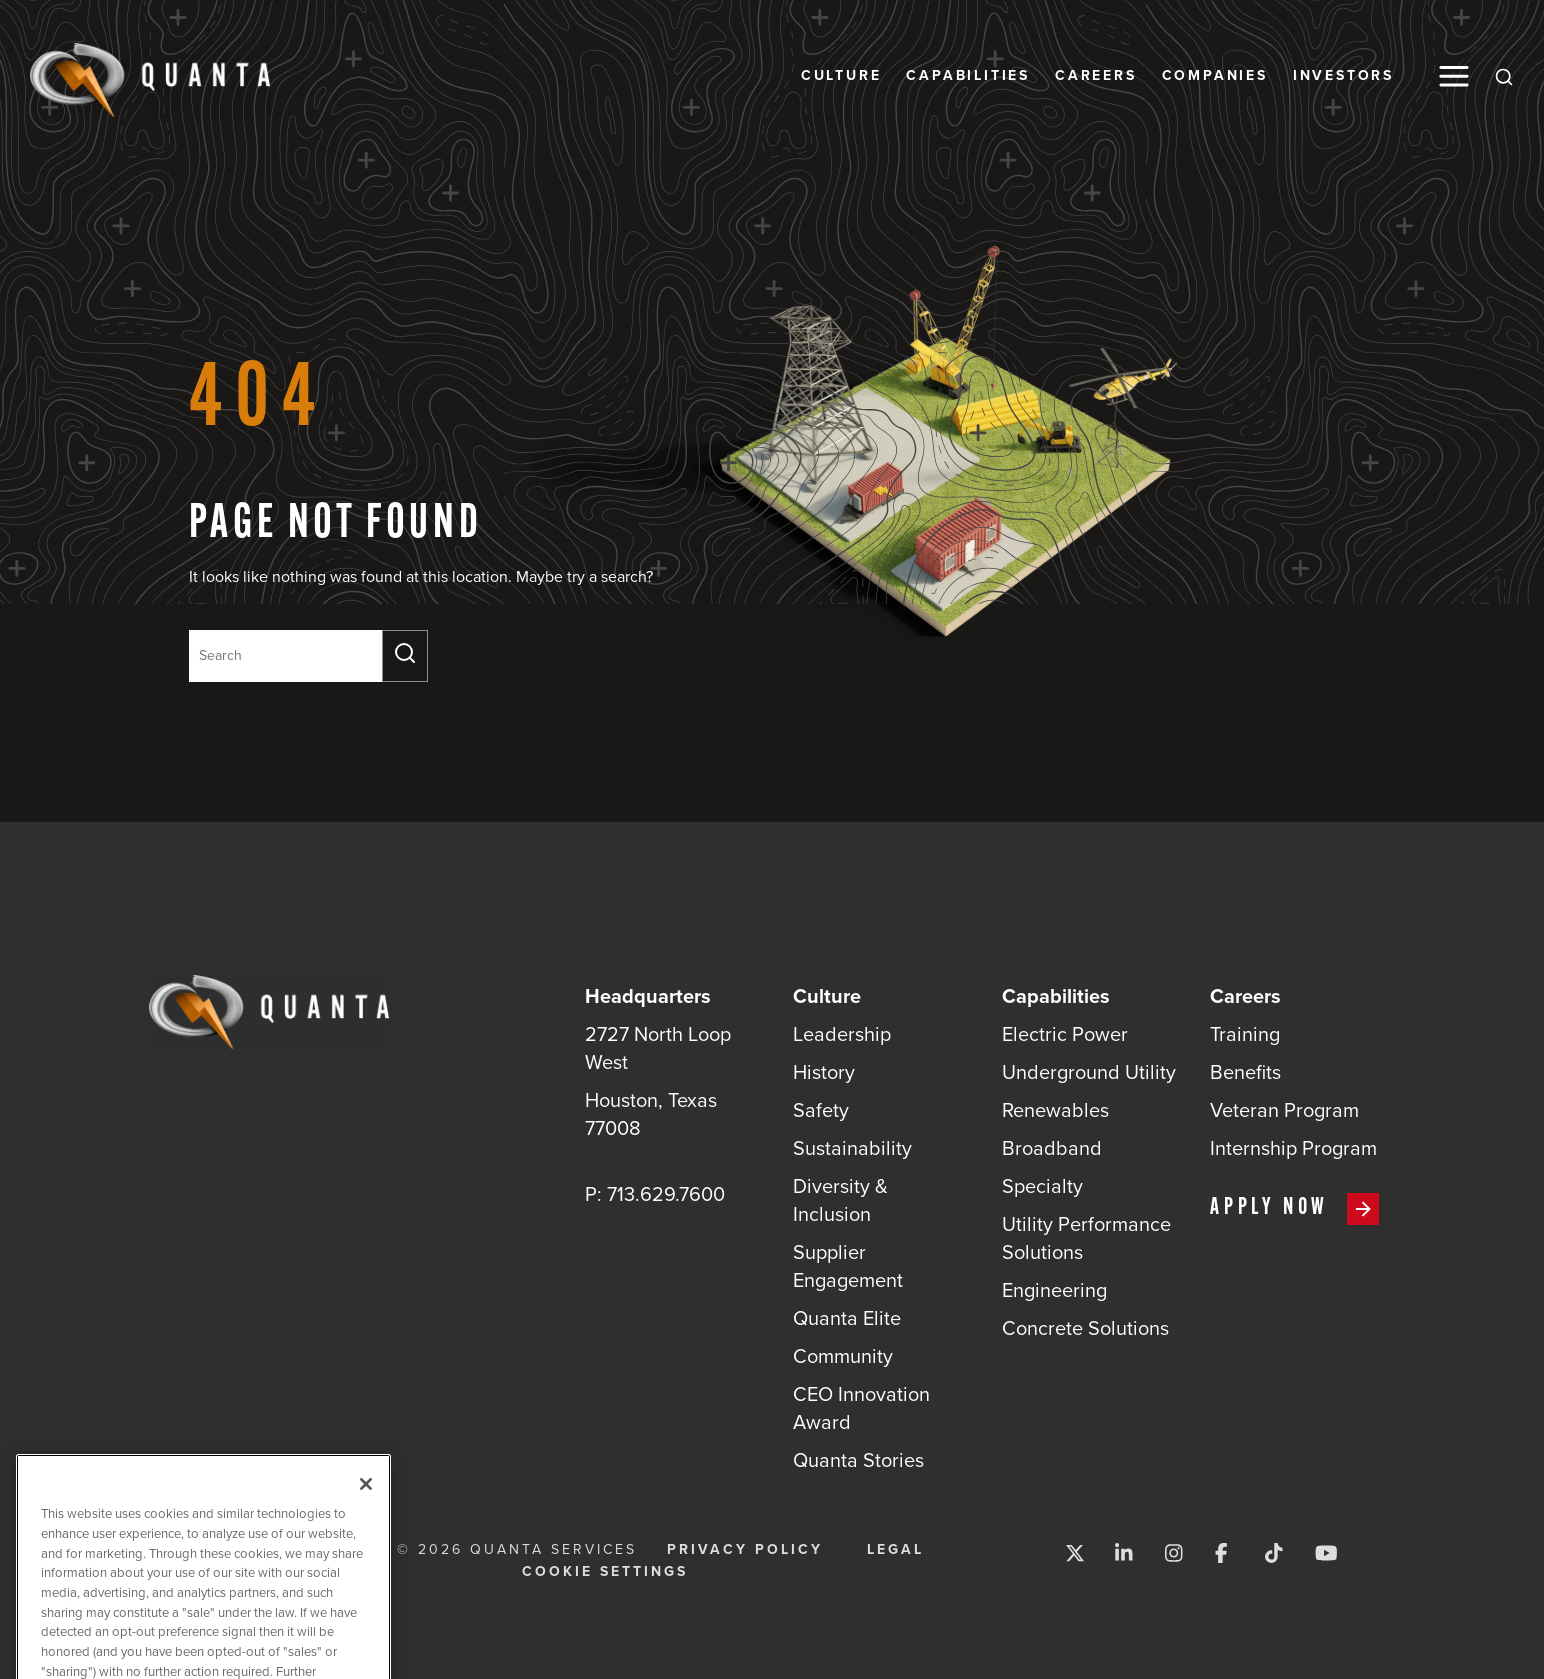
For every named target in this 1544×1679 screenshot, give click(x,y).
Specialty (1042, 1186)
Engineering (1054, 1290)
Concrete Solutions (1085, 1328)
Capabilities (968, 76)
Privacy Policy (745, 1550)
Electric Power (1065, 1034)
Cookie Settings (605, 1572)
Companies (1215, 76)
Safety (821, 1110)
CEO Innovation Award (861, 1408)
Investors (1343, 76)
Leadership (842, 1034)
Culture (841, 76)
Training (1245, 1034)
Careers (1096, 76)
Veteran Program (1284, 1110)
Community (843, 1356)
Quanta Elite (847, 1318)
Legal (895, 1550)
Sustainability (852, 1148)
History (824, 1072)
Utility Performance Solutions (1086, 1238)
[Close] (366, 1503)
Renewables (1055, 1110)
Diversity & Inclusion (840, 1200)
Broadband (1052, 1148)
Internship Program (1293, 1148)
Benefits (1245, 1072)
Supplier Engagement (848, 1266)
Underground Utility (1089, 1072)
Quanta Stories (858, 1460)
